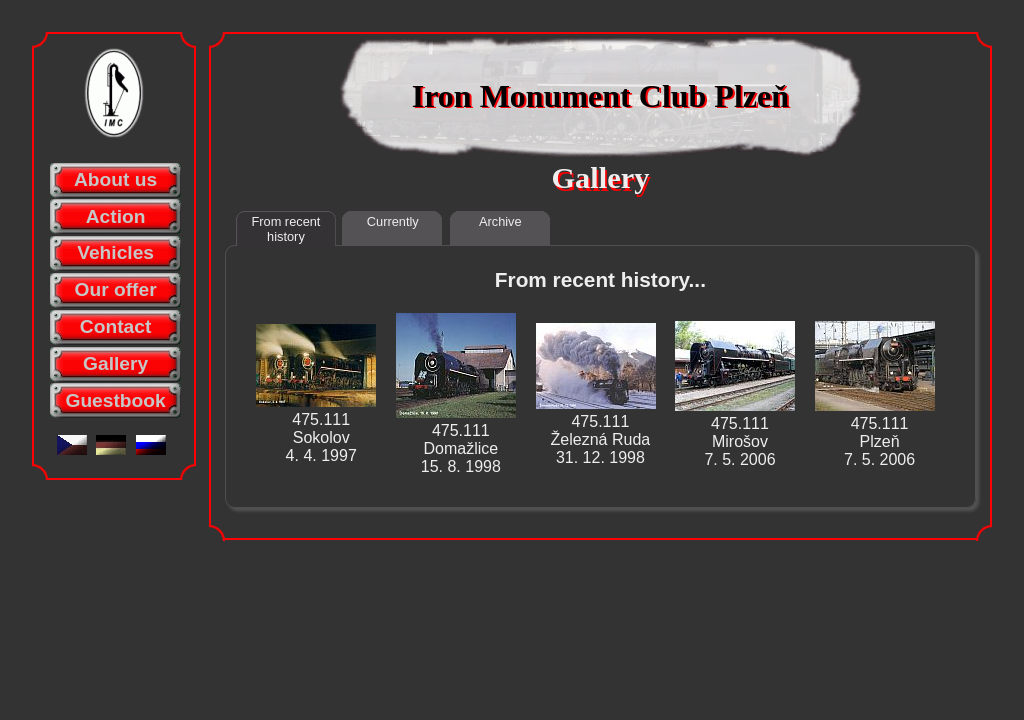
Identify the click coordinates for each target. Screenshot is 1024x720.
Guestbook (115, 400)
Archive (500, 221)
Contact (115, 326)
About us (115, 179)
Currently (393, 221)
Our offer (116, 289)
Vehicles (115, 252)
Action (116, 216)
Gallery (115, 363)
